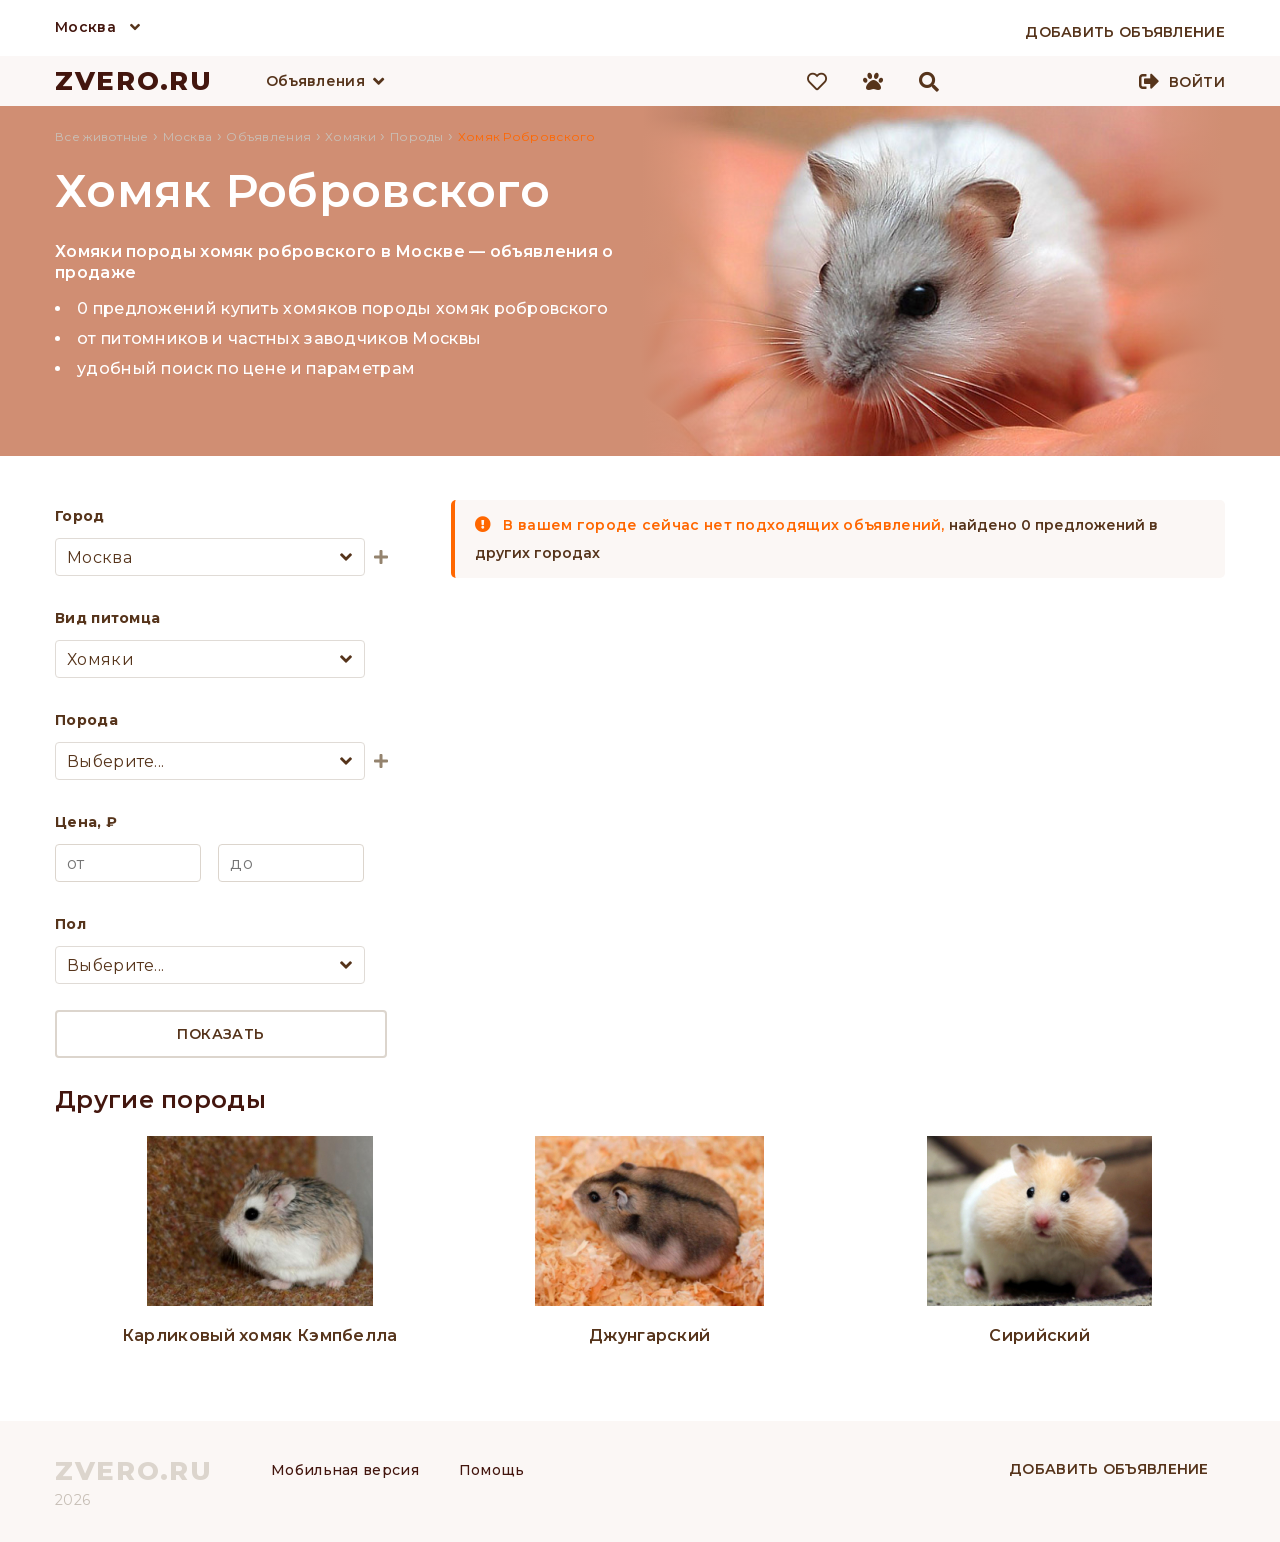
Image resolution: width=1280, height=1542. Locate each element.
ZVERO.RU (134, 81)
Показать (220, 1034)
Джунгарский (649, 1335)
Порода (86, 720)
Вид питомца (107, 618)
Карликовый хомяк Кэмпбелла (260, 1335)
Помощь (492, 1470)
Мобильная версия (345, 1470)
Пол (70, 924)
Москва (85, 27)
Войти (1197, 82)
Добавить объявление (1109, 1469)
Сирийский (1039, 1335)
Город (80, 516)
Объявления (315, 81)
